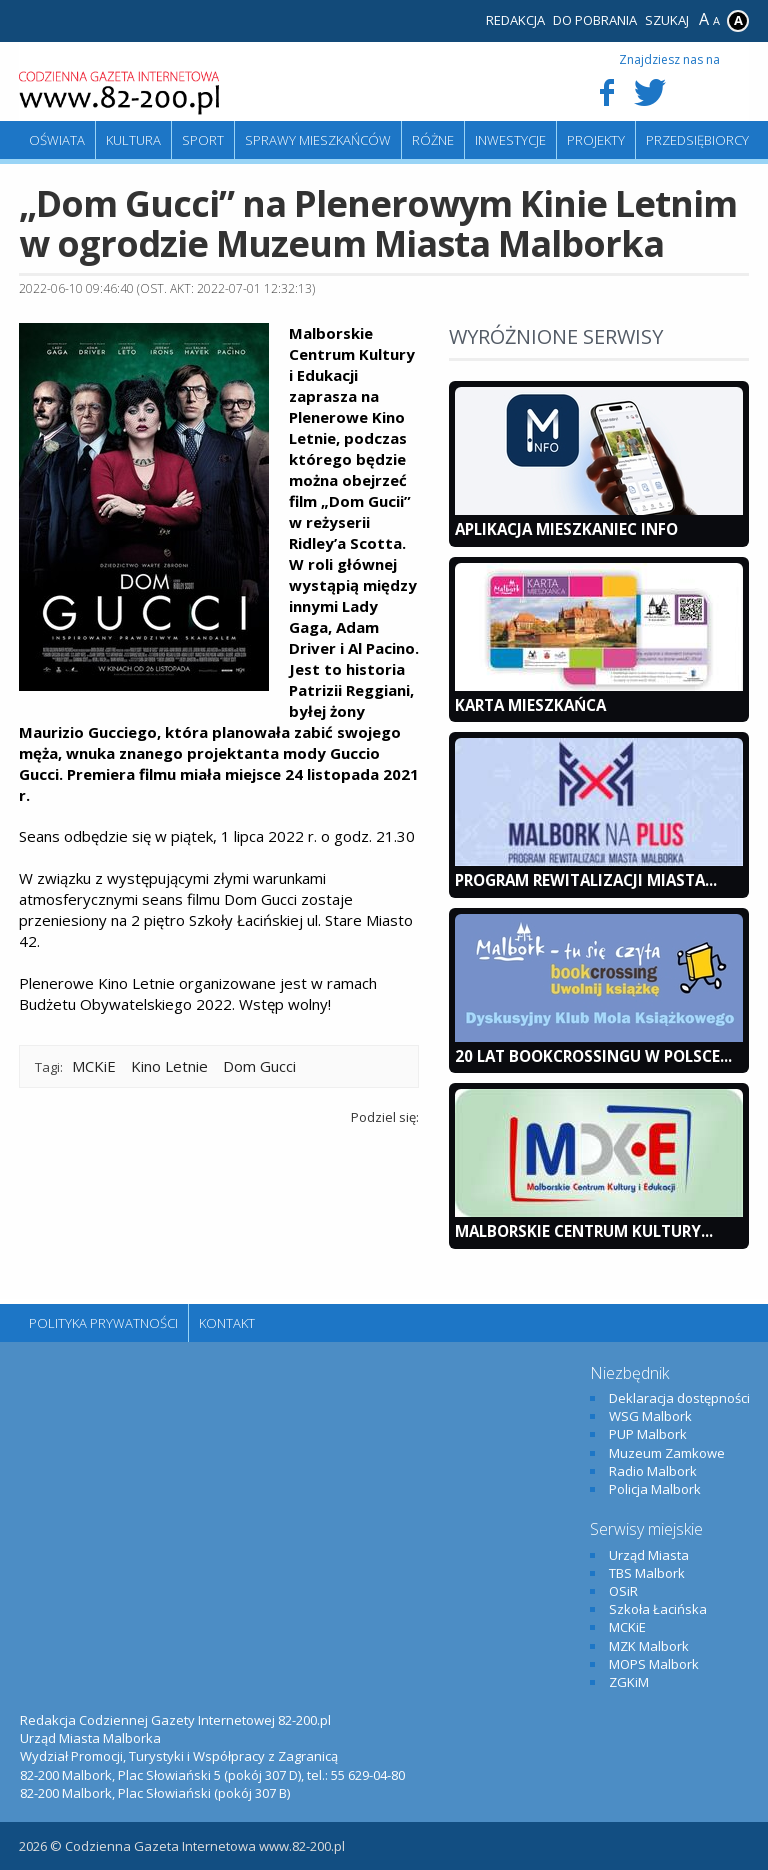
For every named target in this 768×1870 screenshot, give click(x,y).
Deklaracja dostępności (679, 1398)
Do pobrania (595, 20)
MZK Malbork (649, 1646)
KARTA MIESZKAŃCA (530, 705)
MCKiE (94, 1066)
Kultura (133, 140)
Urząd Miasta (649, 1555)
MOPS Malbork (654, 1664)
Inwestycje (510, 140)
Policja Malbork (655, 1489)
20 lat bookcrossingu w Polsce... (593, 1056)
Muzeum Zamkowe (667, 1453)
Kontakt (227, 1323)
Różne (433, 140)
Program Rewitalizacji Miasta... (586, 880)
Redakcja (515, 20)
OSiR (623, 1591)
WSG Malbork (650, 1416)
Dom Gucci (259, 1066)
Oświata (57, 140)
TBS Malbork (647, 1573)
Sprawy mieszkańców (318, 140)
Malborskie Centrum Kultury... (584, 1231)
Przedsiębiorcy (697, 140)
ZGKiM (629, 1682)
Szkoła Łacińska (658, 1609)
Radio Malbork (653, 1471)
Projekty (596, 140)
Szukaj (667, 20)
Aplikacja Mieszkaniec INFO (566, 529)
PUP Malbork (648, 1434)
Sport (203, 140)
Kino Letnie (169, 1066)
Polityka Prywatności (103, 1323)
